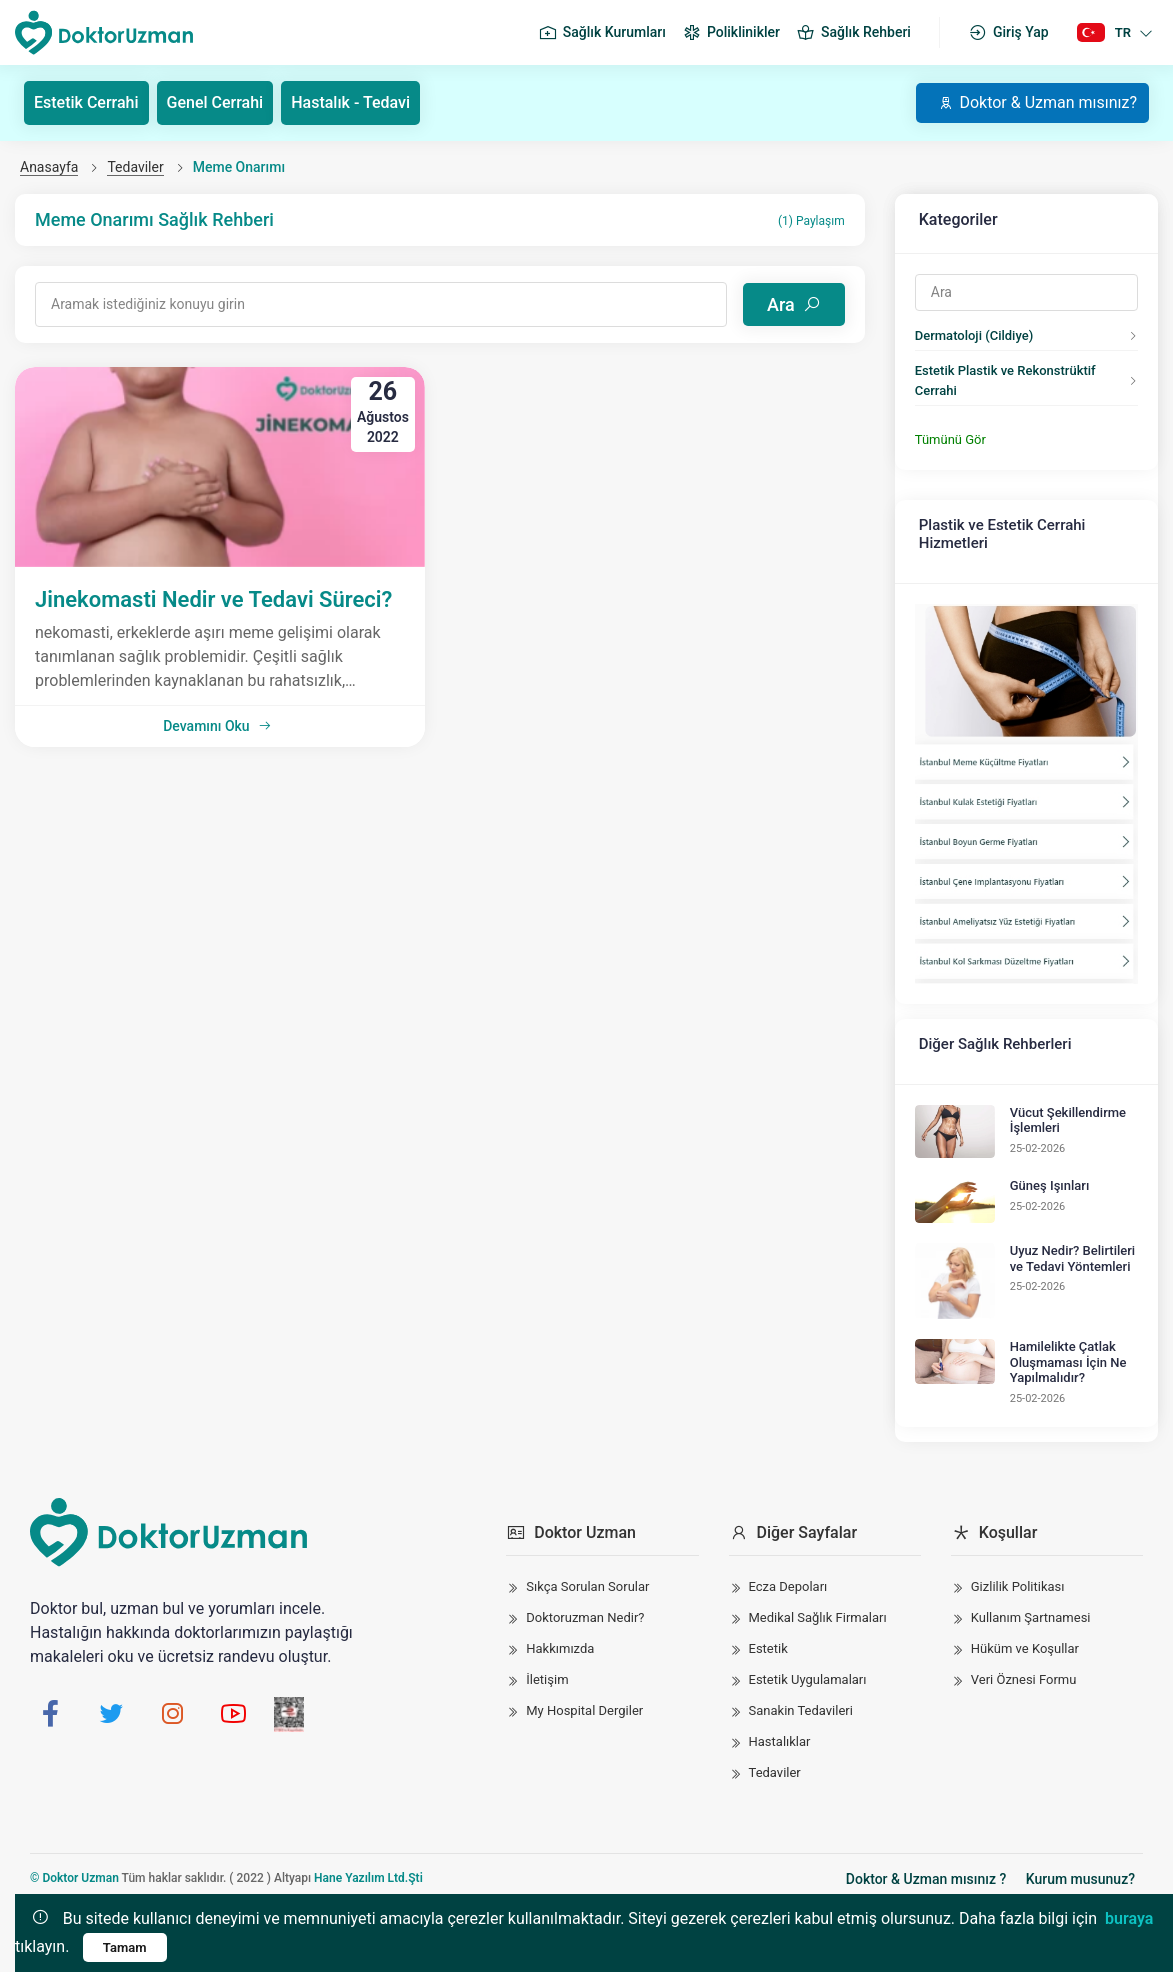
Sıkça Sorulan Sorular (587, 1586)
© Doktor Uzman (74, 1878)
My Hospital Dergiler (584, 1710)
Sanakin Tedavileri (801, 1710)
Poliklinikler (731, 33)
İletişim (547, 1679)
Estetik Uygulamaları (808, 1679)
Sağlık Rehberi (853, 33)
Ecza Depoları (788, 1586)
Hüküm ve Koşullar (1025, 1648)
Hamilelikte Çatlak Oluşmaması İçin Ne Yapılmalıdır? (1068, 1362)
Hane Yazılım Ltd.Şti (368, 1878)
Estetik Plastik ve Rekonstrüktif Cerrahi (1005, 380)
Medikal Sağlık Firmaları (818, 1617)
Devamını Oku (217, 726)
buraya (1129, 1918)
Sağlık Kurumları (602, 33)
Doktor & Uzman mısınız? (1037, 102)
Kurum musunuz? (1080, 1879)
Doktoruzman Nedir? (585, 1617)
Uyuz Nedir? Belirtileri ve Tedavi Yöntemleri (1072, 1258)
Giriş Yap (1008, 33)
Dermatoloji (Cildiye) (974, 335)
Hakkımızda (560, 1648)
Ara (794, 304)
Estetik (768, 1648)
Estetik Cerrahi (86, 102)
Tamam (125, 1947)
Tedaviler (135, 167)
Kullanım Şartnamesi (1031, 1617)
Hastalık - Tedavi (350, 102)
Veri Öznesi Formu (1024, 1679)
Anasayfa (49, 167)
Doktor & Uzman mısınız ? (926, 1879)
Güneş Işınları (1050, 1185)
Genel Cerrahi (215, 102)
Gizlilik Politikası (1018, 1586)
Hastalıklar (780, 1741)
